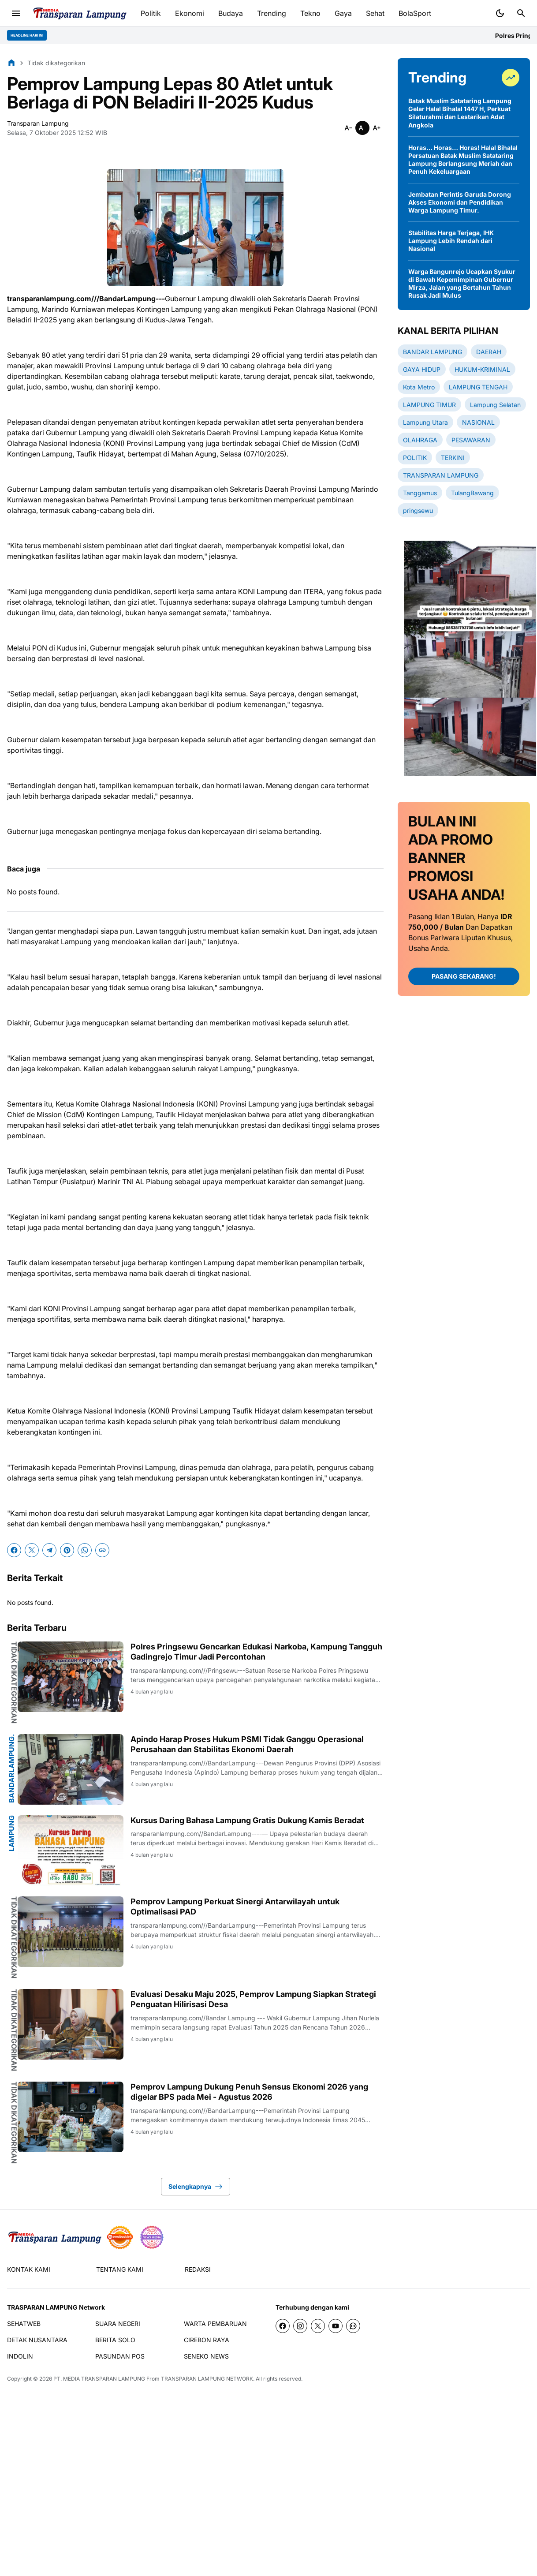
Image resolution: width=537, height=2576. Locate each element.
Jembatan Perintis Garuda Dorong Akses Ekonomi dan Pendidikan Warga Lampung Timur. (459, 202)
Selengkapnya (195, 2187)
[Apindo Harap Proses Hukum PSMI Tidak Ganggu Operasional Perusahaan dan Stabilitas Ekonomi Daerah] (70, 1769)
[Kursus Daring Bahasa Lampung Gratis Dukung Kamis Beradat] (70, 1850)
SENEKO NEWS (206, 2356)
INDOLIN (20, 2356)
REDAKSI (198, 2269)
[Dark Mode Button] (500, 13)
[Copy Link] (102, 1550)
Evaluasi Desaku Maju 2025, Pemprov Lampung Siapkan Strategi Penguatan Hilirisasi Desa (253, 1999)
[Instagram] (300, 2326)
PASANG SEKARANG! (464, 976)
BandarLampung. (11, 1768)
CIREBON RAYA (206, 2340)
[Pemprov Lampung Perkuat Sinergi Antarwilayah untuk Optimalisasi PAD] (70, 1931)
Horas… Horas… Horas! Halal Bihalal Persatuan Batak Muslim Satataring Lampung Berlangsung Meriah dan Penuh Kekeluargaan (463, 160)
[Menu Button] (16, 13)
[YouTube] (335, 2326)
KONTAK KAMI (28, 2269)
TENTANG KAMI (119, 2269)
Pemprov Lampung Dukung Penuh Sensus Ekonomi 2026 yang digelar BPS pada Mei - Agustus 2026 (249, 2091)
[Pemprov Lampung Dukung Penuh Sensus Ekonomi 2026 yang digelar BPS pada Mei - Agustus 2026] (70, 2117)
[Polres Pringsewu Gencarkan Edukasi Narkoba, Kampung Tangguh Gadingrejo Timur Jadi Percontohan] (70, 1676)
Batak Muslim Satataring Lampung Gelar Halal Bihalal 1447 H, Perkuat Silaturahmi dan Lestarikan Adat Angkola (459, 113)
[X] (32, 1550)
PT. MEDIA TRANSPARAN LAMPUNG (99, 2378)
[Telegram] (49, 1550)
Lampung (11, 1833)
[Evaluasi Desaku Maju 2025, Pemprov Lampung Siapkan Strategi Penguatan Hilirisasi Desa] (70, 2024)
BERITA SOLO (115, 2340)
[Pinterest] (67, 1550)
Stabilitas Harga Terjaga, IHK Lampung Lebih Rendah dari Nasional (451, 240)
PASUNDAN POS (120, 2356)
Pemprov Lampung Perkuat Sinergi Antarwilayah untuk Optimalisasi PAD (235, 1906)
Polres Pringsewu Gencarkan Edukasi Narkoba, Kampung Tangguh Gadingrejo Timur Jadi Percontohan (256, 1651)
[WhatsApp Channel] (353, 2326)
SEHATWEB (24, 2323)
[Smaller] (348, 128)
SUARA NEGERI (117, 2323)
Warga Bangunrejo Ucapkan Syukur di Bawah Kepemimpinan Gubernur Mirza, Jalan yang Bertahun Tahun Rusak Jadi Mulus (461, 283)
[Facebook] (14, 1550)
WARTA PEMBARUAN (215, 2323)
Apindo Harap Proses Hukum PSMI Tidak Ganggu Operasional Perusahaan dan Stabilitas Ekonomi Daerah (247, 1744)
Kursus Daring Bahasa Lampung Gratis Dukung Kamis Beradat (247, 1820)
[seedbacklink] (120, 2237)
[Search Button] (521, 13)
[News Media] (151, 2237)
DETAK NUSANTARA (37, 2340)
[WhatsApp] (85, 1550)
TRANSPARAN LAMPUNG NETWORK (207, 2378)
